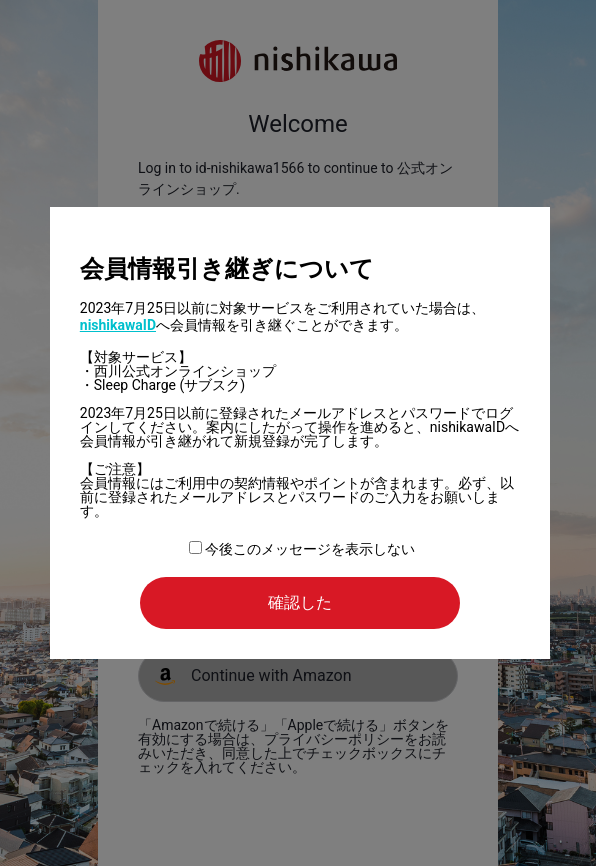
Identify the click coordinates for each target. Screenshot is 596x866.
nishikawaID (118, 325)
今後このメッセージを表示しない (302, 549)
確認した (300, 602)
